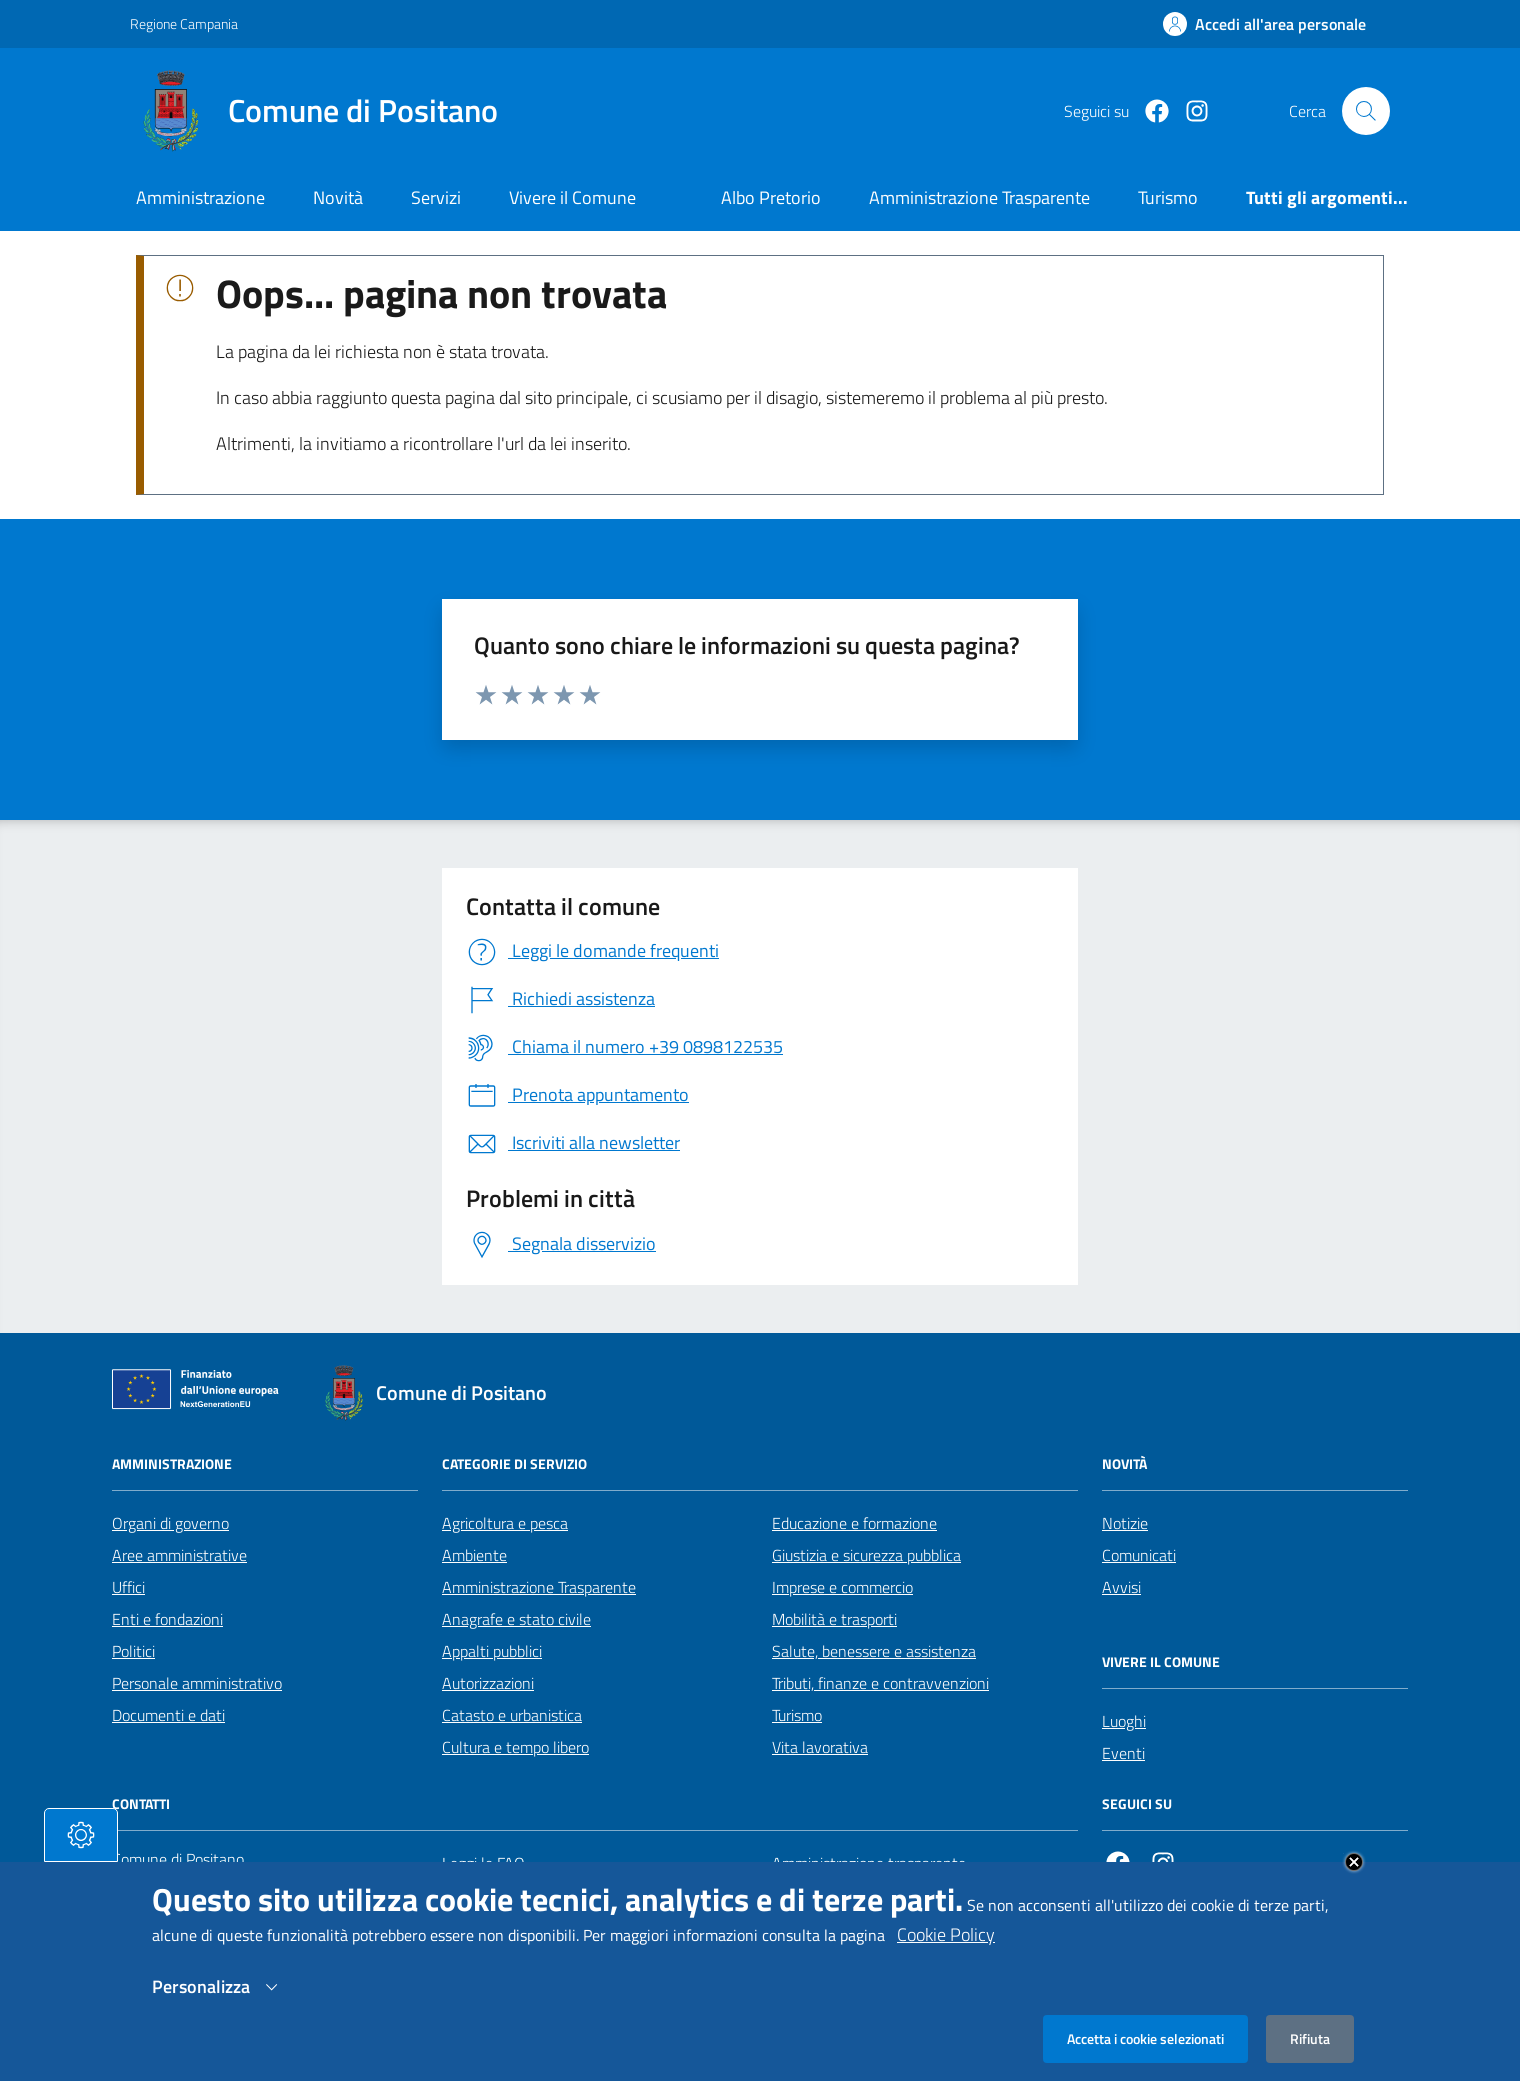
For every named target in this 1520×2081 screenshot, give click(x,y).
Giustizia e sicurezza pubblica (866, 1555)
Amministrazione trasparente (869, 1863)
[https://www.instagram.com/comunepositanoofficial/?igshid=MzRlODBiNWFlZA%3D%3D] (1189, 111)
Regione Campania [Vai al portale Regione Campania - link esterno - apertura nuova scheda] (184, 23)
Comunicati (1139, 1555)
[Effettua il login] (1264, 24)
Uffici (128, 1587)
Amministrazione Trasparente (539, 1587)
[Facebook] (1149, 111)
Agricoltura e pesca (505, 1523)
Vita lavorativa (820, 1747)
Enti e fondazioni (167, 1619)
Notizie (1125, 1523)
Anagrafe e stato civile (516, 1619)
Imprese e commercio (842, 1587)
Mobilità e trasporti (834, 1619)
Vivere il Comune (572, 197)
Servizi (436, 197)
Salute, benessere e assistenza (874, 1651)
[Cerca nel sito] (1366, 111)
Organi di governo (170, 1523)
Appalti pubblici (492, 1651)
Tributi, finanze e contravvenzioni (880, 1683)
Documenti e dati (168, 1715)
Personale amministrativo (197, 1683)
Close (1354, 1882)
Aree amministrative (179, 1555)
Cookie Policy (946, 1954)
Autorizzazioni (488, 1683)
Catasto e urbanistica (512, 1715)
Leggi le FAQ (483, 1863)
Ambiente (474, 1555)
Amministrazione (200, 197)
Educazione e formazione (854, 1523)
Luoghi (1124, 1721)
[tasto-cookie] (81, 1855)
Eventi (1123, 1753)
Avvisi (1121, 1587)
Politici (133, 1651)
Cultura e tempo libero (515, 1747)
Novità (338, 197)
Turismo (797, 1715)
